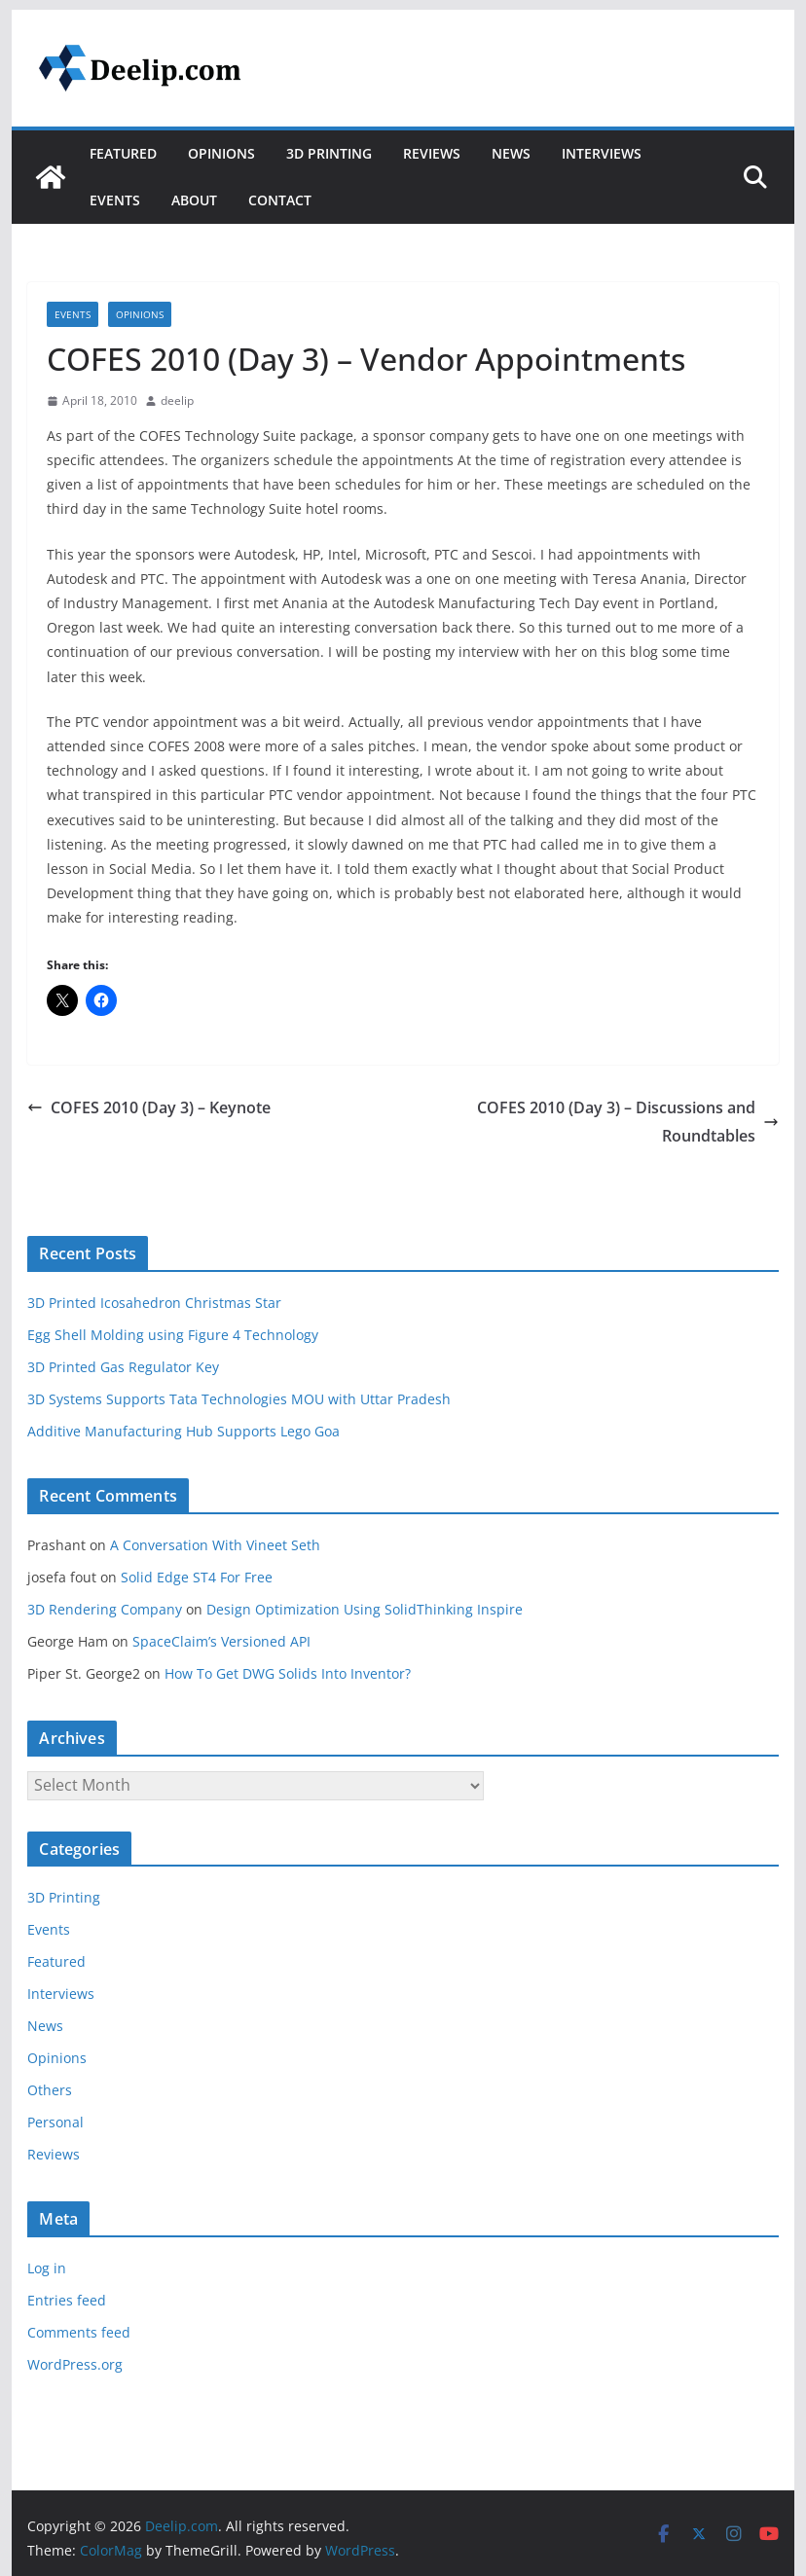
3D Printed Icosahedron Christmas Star (154, 1302)
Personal (55, 2122)
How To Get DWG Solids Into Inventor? (288, 1673)
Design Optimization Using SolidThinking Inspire (364, 1609)
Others (49, 2090)
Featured (123, 153)
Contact (279, 200)
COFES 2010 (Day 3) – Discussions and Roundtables (628, 1121)
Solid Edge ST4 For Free (197, 1577)
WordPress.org (75, 2364)
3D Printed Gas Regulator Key (123, 1367)
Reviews (431, 153)
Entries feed (66, 2300)
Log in (46, 2268)
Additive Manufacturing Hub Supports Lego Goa (183, 1431)
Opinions (221, 153)
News (511, 153)
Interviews (601, 153)
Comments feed (78, 2332)
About (194, 200)
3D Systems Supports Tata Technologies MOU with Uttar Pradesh (239, 1399)
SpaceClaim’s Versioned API (221, 1641)
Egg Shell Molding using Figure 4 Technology (172, 1334)
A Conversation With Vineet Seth (215, 1545)
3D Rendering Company (104, 1609)
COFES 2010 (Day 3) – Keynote (149, 1107)
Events (115, 200)
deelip (177, 400)
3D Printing (329, 153)
